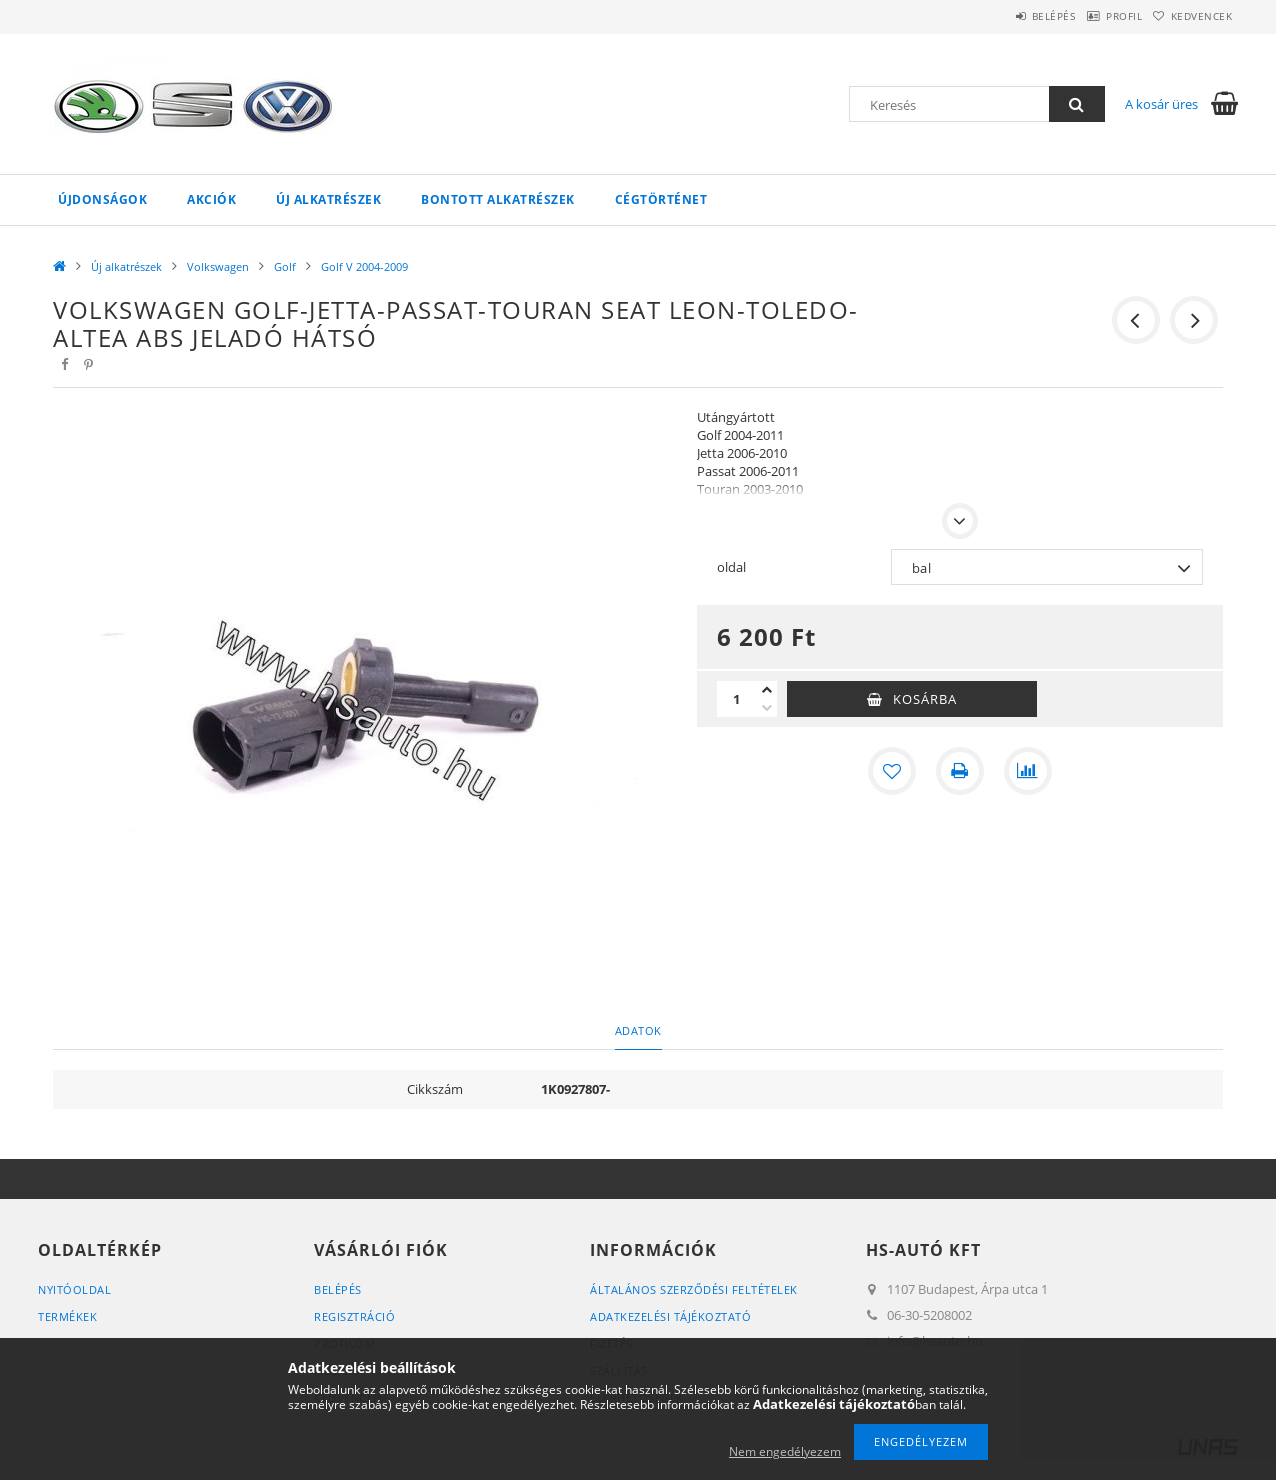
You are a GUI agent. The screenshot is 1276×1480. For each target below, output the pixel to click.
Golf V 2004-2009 (364, 266)
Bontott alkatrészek (498, 199)
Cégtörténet (661, 199)
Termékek (67, 1316)
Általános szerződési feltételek (694, 1289)
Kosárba (925, 699)
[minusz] (767, 708)
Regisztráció (354, 1316)
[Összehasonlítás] (1028, 771)
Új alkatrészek (328, 199)
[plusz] (767, 690)
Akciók (211, 199)
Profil (1096, 16)
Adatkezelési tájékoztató (670, 1316)
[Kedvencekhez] (892, 771)
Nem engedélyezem (785, 1451)
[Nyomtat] (960, 771)
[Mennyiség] (737, 699)
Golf (285, 266)
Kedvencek (1193, 16)
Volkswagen (218, 266)
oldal (731, 567)
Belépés (1007, 16)
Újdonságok (102, 199)
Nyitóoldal (74, 1289)
